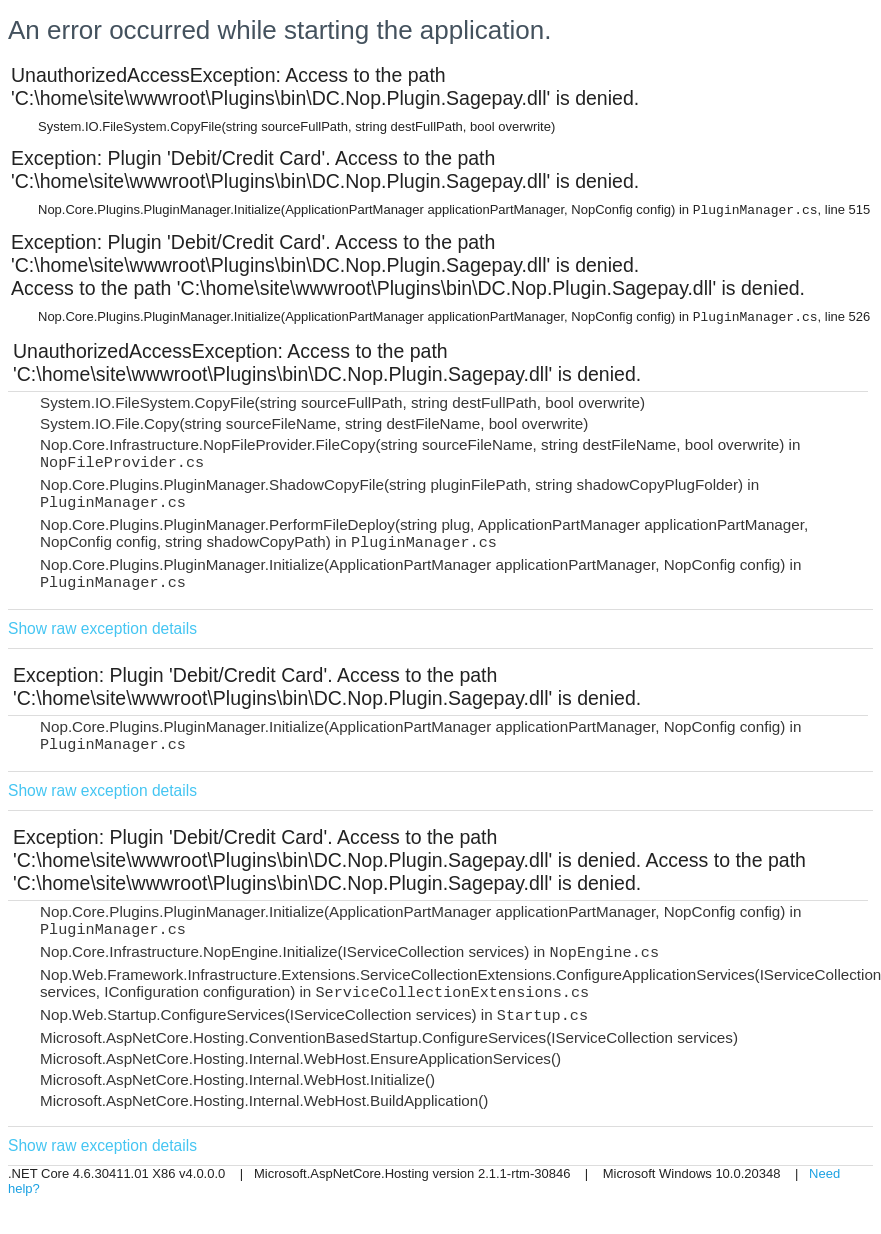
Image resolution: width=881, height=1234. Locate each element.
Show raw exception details (102, 628)
